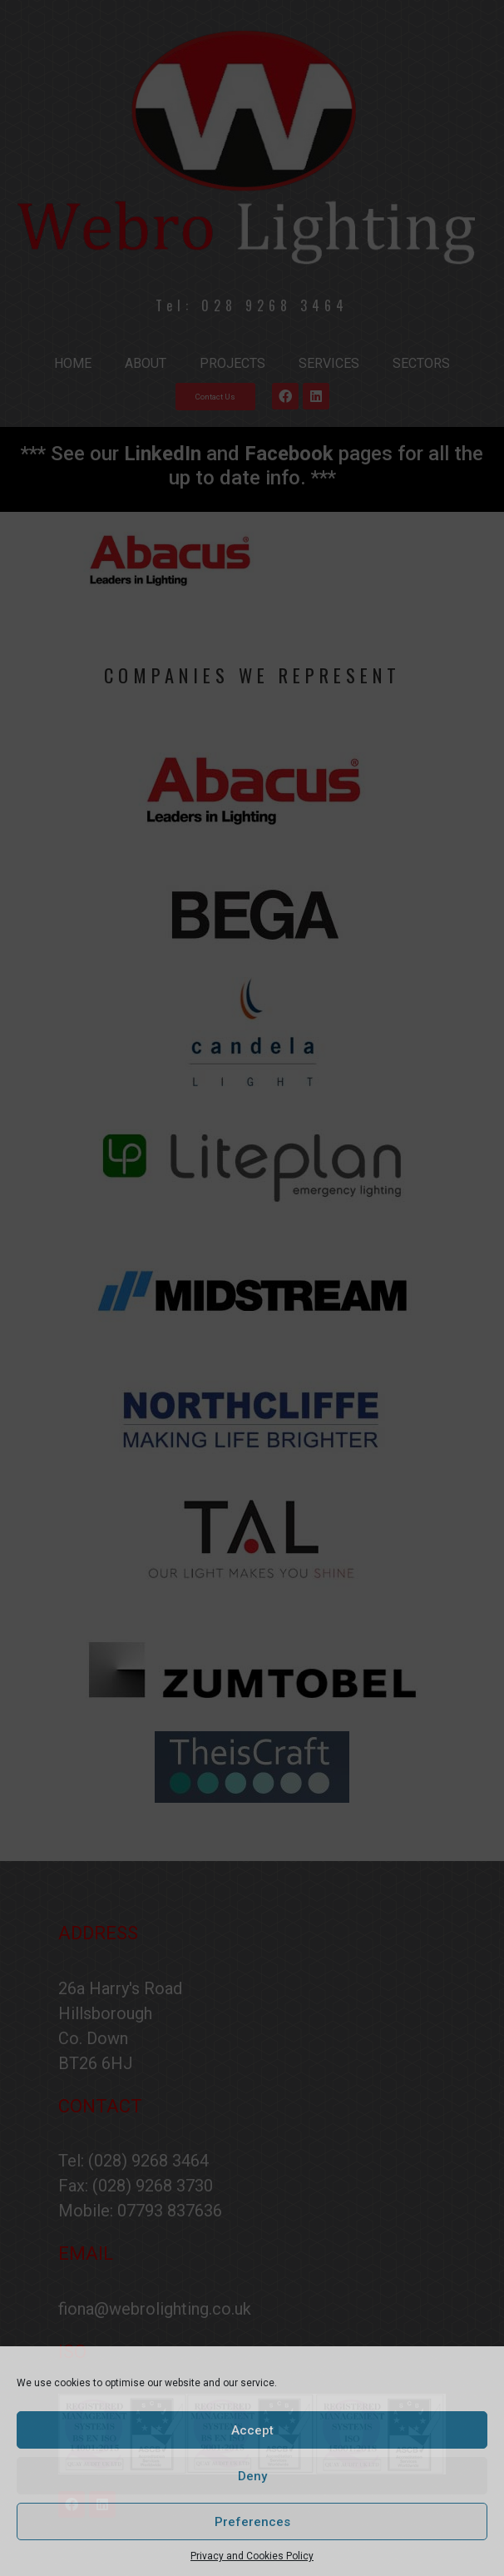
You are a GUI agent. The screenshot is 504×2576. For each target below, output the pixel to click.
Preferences (252, 2521)
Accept (252, 2430)
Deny (252, 2476)
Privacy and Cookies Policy (252, 2556)
